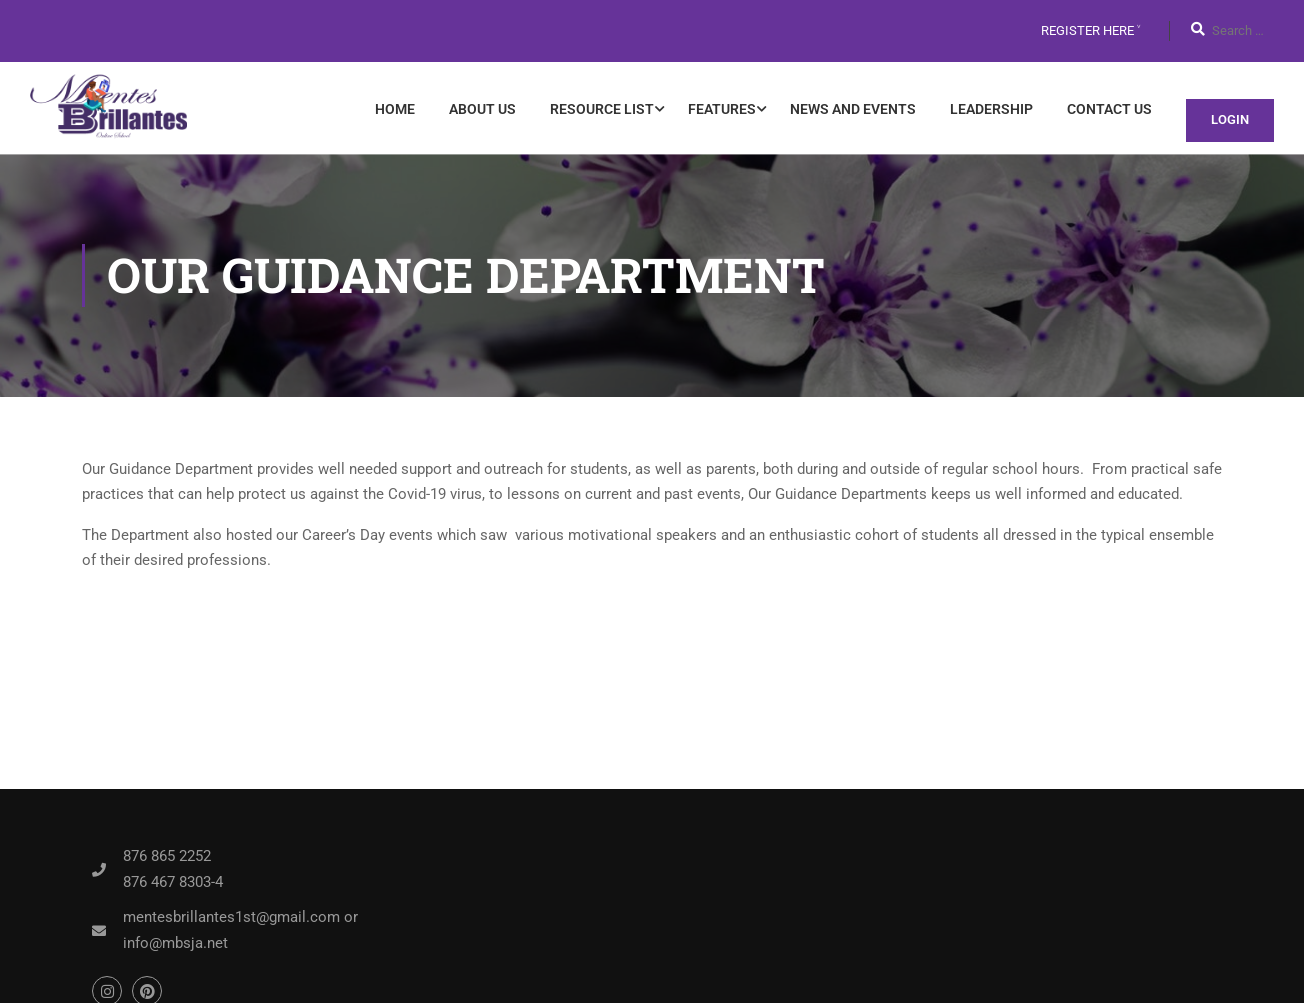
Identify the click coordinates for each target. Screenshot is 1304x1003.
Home (395, 109)
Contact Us (1109, 109)
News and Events (853, 109)
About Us (482, 109)
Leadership (991, 109)
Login (1230, 119)
